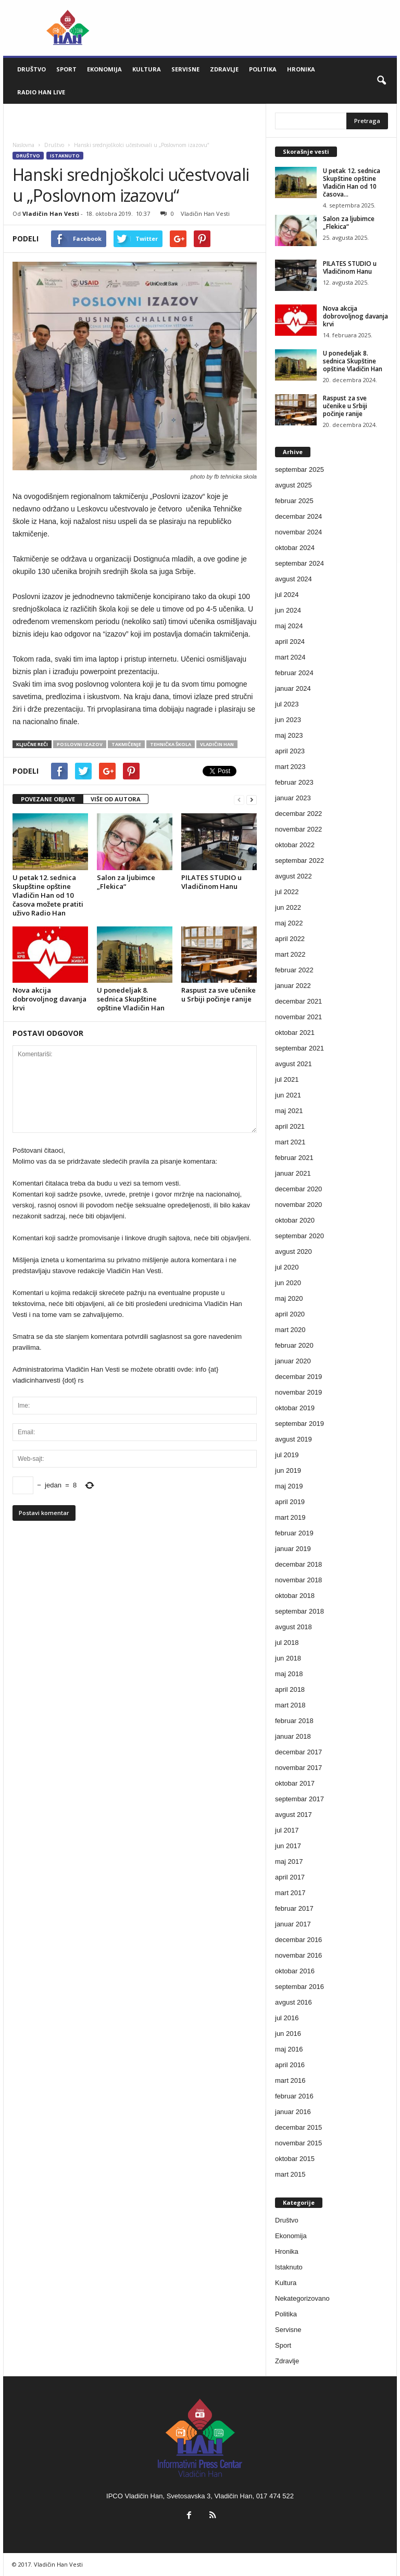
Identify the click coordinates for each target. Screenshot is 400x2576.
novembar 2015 (298, 2143)
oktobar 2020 (295, 1220)
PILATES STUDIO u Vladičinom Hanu (211, 882)
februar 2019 (294, 1533)
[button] (381, 80)
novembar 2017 (298, 1768)
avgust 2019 (293, 1439)
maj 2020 (289, 1298)
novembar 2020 (298, 1204)
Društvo (31, 69)
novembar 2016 (298, 1955)
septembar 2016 (299, 1987)
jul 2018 (287, 1642)
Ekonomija (104, 69)
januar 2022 (293, 986)
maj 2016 (289, 2049)
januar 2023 (293, 798)
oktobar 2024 (295, 548)
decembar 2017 (298, 1752)
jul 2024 (287, 595)
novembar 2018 (298, 1580)
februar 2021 (294, 1158)
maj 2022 (289, 923)
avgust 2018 (293, 1627)
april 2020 (290, 1314)
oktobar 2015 (295, 2159)
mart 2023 (290, 767)
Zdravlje (224, 69)
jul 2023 (287, 704)
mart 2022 (290, 954)
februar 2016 (294, 2096)
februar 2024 (294, 673)
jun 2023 (288, 720)
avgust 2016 (293, 2002)
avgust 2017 (293, 1814)
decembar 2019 (298, 1377)
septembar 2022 (299, 860)
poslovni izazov (80, 744)
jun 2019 (288, 1470)
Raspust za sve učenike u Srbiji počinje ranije (218, 994)
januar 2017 (293, 1924)
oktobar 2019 (295, 1408)
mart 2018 (290, 1705)
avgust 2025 (293, 485)
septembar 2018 (299, 1611)
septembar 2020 (299, 1236)
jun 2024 (288, 610)
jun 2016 (288, 2033)
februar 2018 (294, 1721)
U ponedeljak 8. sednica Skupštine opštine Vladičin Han (131, 998)
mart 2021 (290, 1142)
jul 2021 (287, 1079)
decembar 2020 (298, 1189)
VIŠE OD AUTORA (116, 799)
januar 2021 (293, 1173)
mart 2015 (290, 2174)
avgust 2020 (293, 1251)
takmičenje (126, 744)
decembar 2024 (298, 516)
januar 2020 (293, 1361)
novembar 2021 (298, 1017)
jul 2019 (287, 1455)
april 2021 (290, 1126)
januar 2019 (293, 1549)
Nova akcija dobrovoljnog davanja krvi (49, 998)
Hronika (301, 69)
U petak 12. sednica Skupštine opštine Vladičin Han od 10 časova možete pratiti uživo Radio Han (47, 895)
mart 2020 (290, 1330)
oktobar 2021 (295, 1032)
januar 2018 (293, 1736)
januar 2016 (293, 2112)
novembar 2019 (298, 1392)
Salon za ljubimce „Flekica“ (126, 882)
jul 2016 (287, 2018)
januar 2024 (293, 688)
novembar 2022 (298, 829)
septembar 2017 (299, 1799)
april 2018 (290, 1689)
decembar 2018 (298, 1564)
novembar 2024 (298, 532)
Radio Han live (41, 92)
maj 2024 (289, 626)
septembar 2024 (299, 563)
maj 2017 (289, 1861)
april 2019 (290, 1502)
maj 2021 (289, 1111)
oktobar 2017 (295, 1783)
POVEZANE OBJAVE (48, 799)
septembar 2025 (299, 469)
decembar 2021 (298, 1001)
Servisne (185, 69)
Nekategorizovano (302, 2298)
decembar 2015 (298, 2127)
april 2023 (290, 751)
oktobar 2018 (295, 1596)
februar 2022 (294, 970)
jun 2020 (288, 1283)
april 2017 (290, 1877)
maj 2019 (289, 1486)
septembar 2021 (299, 1048)
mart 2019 (290, 1517)
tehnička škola (170, 744)
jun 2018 (288, 1658)
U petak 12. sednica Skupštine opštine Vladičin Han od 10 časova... (351, 182)
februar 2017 (294, 1908)
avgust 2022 (293, 876)
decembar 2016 (298, 1940)
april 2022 (290, 939)
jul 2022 (287, 892)
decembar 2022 (298, 813)
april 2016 (290, 2065)
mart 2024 (290, 657)
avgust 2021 (293, 1064)
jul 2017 (287, 1830)
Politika (263, 69)
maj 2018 (289, 1674)
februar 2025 (294, 501)
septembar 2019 (299, 1423)
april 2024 (290, 641)
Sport (66, 69)
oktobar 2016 (295, 1971)
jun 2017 (288, 1846)
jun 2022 (288, 907)
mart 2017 (290, 1893)
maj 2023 (289, 735)
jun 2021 (288, 1095)
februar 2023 (294, 782)
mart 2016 (290, 2080)
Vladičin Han (217, 744)
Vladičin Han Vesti (50, 213)
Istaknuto (65, 155)
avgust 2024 (293, 579)
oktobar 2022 (295, 845)
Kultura (146, 69)
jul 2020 (287, 1267)
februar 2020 (294, 1345)
